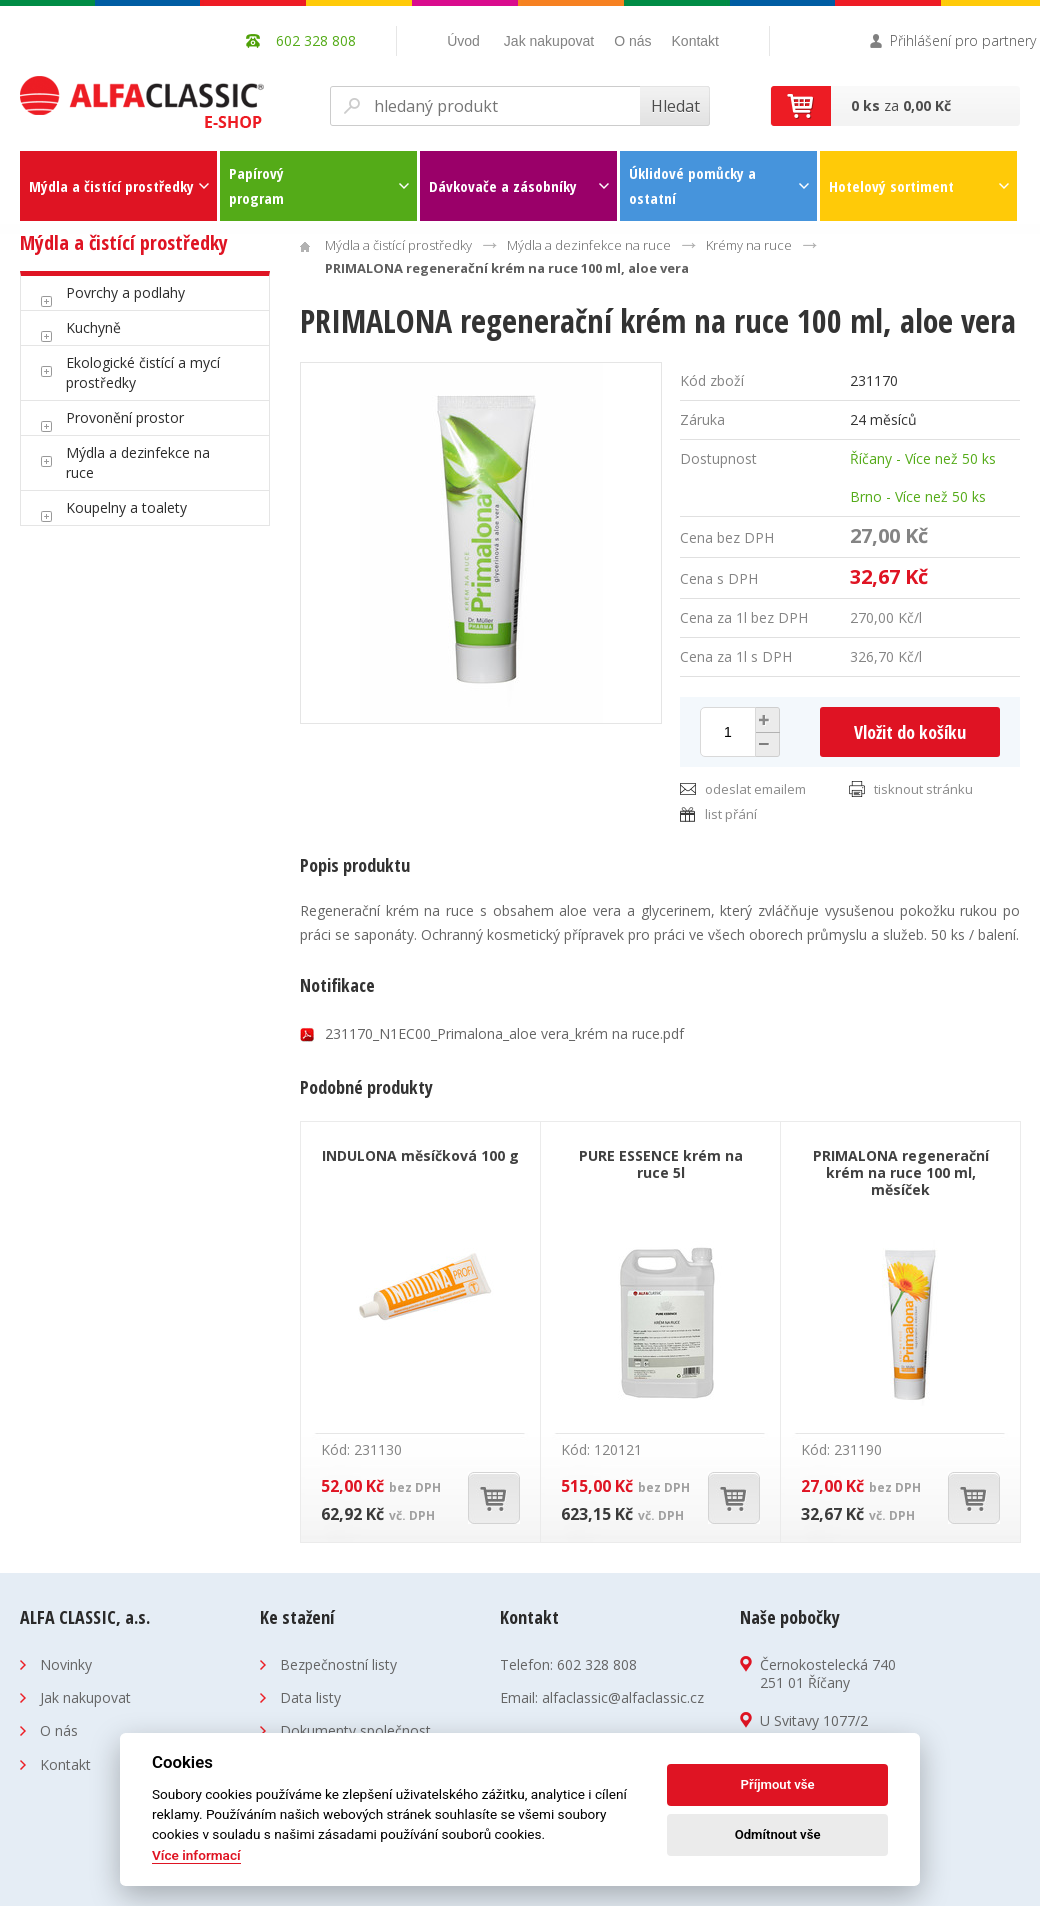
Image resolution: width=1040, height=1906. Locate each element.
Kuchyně (93, 327)
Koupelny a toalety (126, 507)
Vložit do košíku (910, 732)
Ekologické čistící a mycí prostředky (143, 372)
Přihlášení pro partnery (963, 40)
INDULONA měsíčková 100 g (420, 1155)
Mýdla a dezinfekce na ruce (138, 462)
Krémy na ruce (749, 245)
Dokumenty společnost (355, 1730)
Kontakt (695, 41)
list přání (731, 814)
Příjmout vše (778, 1784)
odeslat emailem (755, 789)
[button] (765, 720)
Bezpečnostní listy (338, 1664)
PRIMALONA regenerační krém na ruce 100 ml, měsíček (901, 1172)
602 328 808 (597, 1664)
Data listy (310, 1697)
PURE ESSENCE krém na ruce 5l (661, 1164)
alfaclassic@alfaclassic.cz (623, 1697)
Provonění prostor (125, 417)
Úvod (463, 41)
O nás (632, 41)
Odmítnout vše (778, 1834)
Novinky (66, 1664)
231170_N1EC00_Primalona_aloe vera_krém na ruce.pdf (504, 1033)
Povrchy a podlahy (125, 292)
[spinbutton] (728, 732)
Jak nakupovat (549, 41)
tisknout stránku (923, 789)
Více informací (196, 1855)
